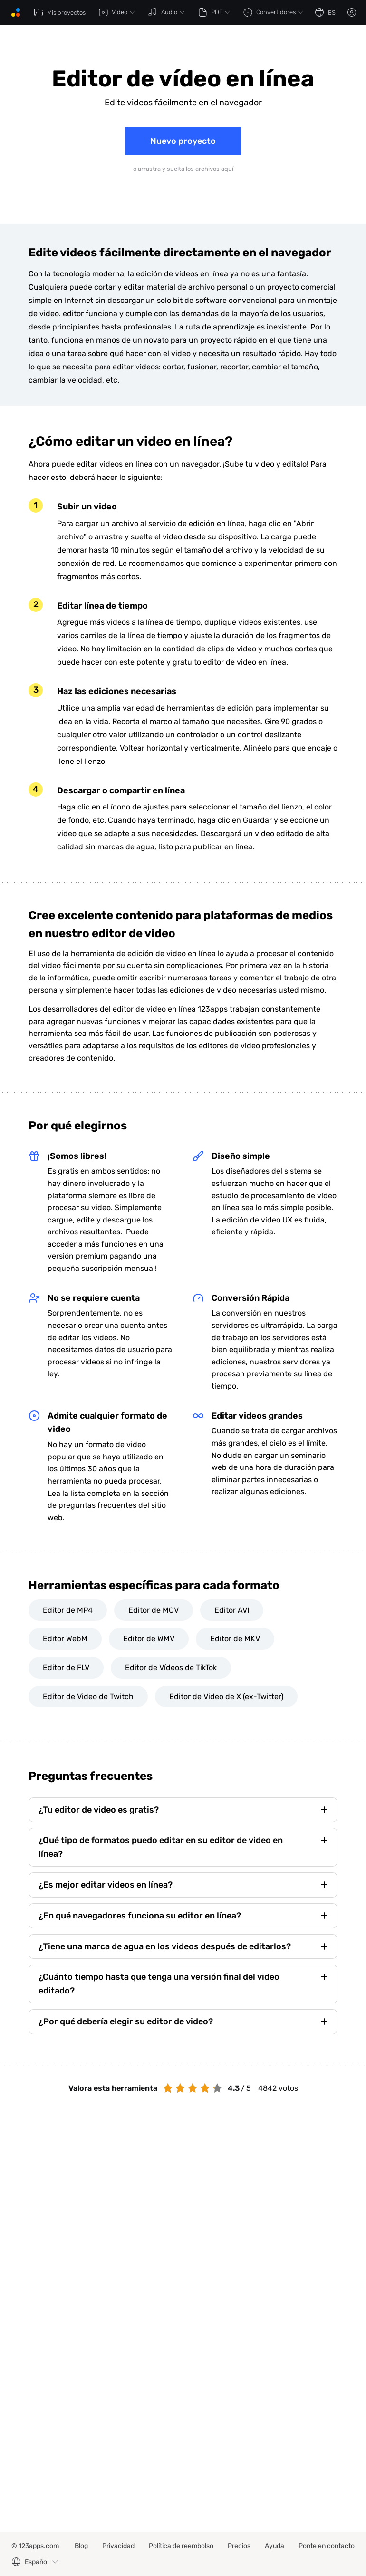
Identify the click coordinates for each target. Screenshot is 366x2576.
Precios (239, 2546)
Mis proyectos (60, 12)
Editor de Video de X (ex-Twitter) (226, 1696)
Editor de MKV (235, 1638)
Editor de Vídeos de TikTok (171, 1667)
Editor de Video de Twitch (88, 1696)
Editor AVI (231, 1610)
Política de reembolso (181, 2546)
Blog (81, 2546)
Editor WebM (65, 1638)
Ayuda (274, 2546)
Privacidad (118, 2546)
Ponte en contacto (327, 2546)
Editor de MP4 (68, 1610)
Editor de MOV (153, 1610)
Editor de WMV (148, 1638)
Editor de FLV (66, 1667)
